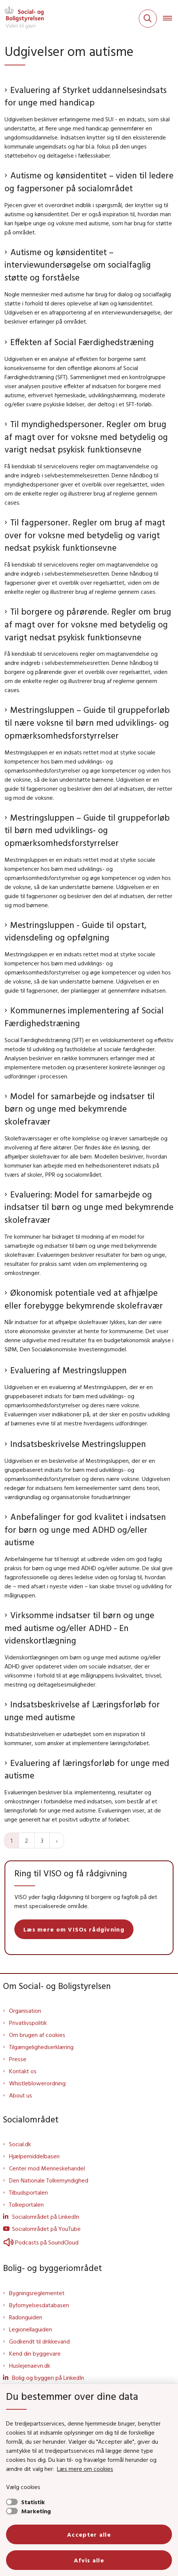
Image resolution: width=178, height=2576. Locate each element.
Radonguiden (25, 2317)
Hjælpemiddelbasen (34, 2156)
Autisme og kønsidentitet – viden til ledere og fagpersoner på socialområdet (89, 182)
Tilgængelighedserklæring (41, 2047)
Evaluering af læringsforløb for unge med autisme (87, 1769)
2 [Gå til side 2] (26, 1840)
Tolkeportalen (26, 2204)
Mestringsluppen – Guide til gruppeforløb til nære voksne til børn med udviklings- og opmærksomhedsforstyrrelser (87, 722)
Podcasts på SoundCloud (40, 2242)
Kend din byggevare (35, 2353)
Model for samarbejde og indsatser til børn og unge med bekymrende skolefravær (80, 1109)
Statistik (33, 2502)
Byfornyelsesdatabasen (39, 2305)
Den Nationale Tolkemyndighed (48, 2180)
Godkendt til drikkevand (39, 2341)
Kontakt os (23, 2071)
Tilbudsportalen (28, 2192)
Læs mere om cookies (85, 2468)
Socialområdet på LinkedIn (45, 2216)
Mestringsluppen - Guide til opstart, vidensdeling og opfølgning (75, 931)
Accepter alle (89, 2534)
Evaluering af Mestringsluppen (68, 1370)
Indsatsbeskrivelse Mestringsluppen (78, 1443)
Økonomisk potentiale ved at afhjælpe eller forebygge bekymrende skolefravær (84, 1299)
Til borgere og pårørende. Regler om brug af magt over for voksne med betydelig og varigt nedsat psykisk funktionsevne (88, 624)
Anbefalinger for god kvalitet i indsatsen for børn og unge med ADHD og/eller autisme (85, 1529)
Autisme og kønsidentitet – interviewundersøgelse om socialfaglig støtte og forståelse (78, 264)
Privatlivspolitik (28, 2022)
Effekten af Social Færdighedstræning (82, 341)
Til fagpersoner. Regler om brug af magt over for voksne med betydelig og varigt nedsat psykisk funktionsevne (85, 535)
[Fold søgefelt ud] (148, 18)
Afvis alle (89, 2560)
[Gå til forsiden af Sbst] (22, 18)
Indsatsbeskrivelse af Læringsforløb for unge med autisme (82, 1710)
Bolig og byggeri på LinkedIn (48, 2377)
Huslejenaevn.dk (29, 2365)
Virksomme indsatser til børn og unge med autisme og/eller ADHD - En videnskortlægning (79, 1627)
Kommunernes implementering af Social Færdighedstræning (84, 1017)
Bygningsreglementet (36, 2293)
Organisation (25, 2010)
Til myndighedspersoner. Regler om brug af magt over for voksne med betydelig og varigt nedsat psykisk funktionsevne (86, 436)
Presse (17, 2059)
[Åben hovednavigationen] (170, 18)
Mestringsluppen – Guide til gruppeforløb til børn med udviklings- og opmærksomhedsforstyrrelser (87, 830)
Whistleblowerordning (37, 2083)
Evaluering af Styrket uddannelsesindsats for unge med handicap (86, 96)
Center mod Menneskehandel (47, 2168)
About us (20, 2095)
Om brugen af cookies (37, 2034)
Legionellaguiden (30, 2329)
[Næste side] (56, 1840)
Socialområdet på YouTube (46, 2228)
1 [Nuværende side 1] (11, 1840)
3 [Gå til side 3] (42, 1840)
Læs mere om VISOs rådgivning (73, 1929)
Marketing (36, 2511)
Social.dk (20, 2144)
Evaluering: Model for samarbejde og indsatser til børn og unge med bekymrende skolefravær (89, 1207)
